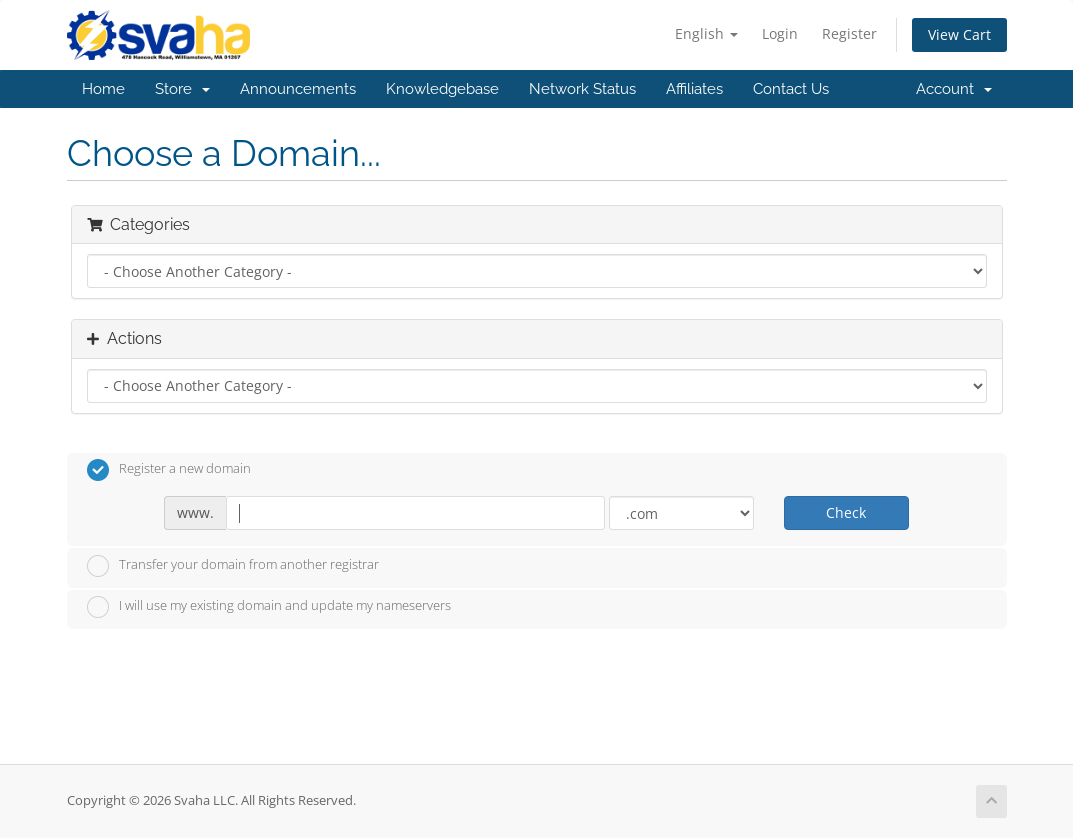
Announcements (298, 89)
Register (849, 33)
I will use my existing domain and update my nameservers (269, 607)
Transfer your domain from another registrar (233, 566)
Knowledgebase (442, 89)
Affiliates (694, 89)
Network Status (582, 89)
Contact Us (791, 89)
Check (846, 512)
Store (182, 89)
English (706, 33)
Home (103, 89)
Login (780, 33)
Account (954, 89)
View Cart (959, 34)
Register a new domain (169, 470)
